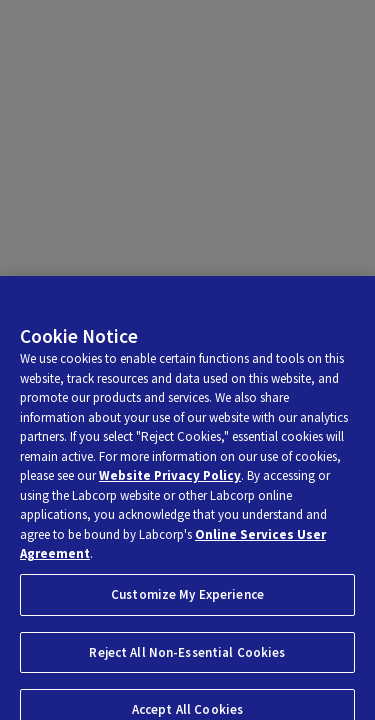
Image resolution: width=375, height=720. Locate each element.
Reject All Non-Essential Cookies (187, 656)
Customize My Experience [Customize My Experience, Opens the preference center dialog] (187, 598)
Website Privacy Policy (170, 480)
